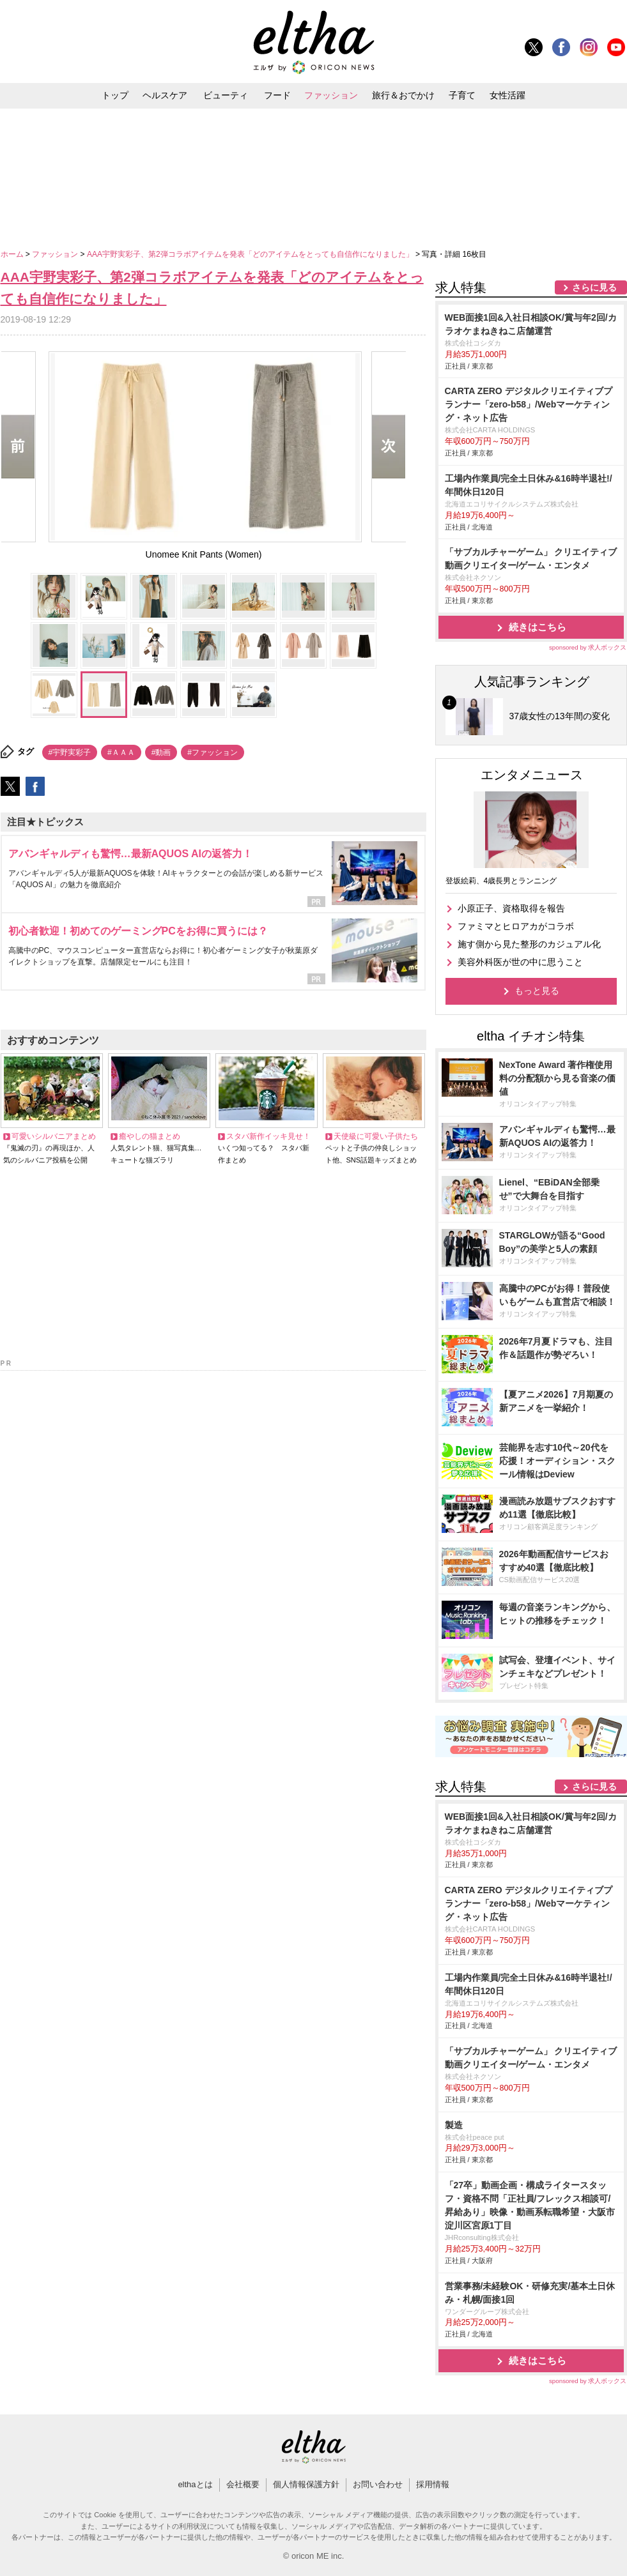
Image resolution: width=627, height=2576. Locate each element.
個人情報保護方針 (306, 2484)
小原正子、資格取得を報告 (511, 908)
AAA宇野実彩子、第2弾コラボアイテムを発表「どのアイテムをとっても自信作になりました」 (251, 254)
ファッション (331, 95)
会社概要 (242, 2484)
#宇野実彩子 (70, 752)
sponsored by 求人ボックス (588, 647)
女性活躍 (507, 95)
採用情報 (432, 2484)
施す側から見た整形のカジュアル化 (529, 944)
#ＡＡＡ (121, 752)
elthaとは (195, 2484)
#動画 (161, 752)
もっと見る (537, 991)
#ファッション (212, 752)
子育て (462, 95)
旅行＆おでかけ (403, 95)
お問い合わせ (378, 2484)
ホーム (13, 254)
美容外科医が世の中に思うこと (520, 962)
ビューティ (225, 95)
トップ (115, 95)
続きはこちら (537, 626)
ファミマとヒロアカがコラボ (516, 926)
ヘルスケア (165, 95)
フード (277, 95)
